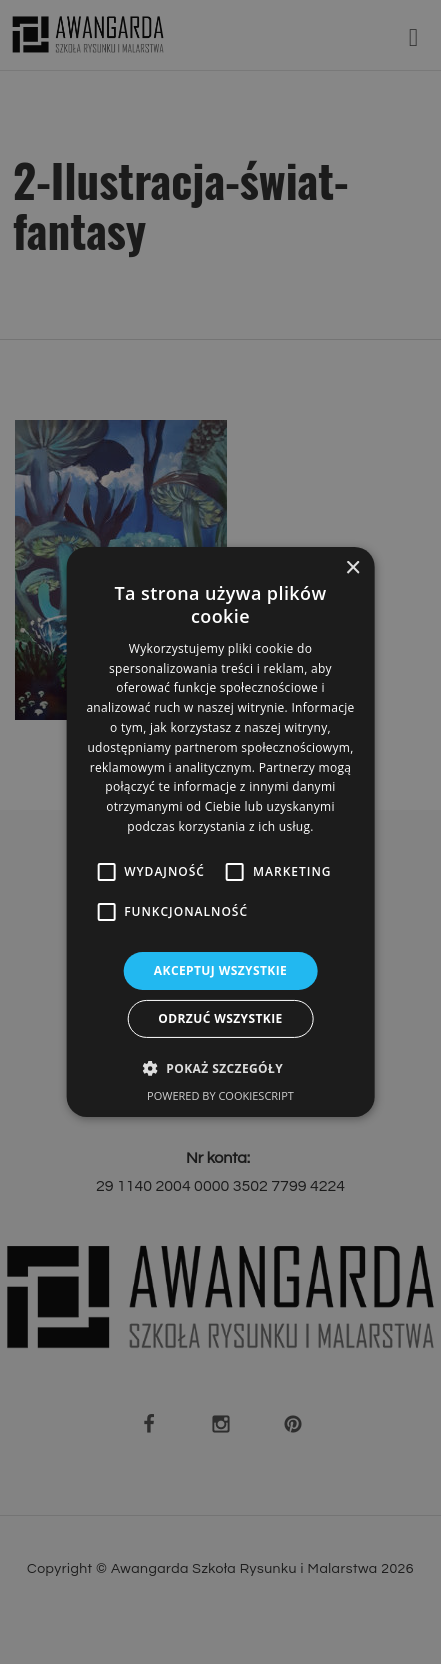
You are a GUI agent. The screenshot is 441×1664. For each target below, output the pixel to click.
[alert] (220, 832)
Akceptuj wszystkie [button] (220, 970)
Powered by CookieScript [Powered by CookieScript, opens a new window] (220, 1095)
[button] (220, 1068)
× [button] (352, 568)
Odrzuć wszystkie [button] (220, 1018)
